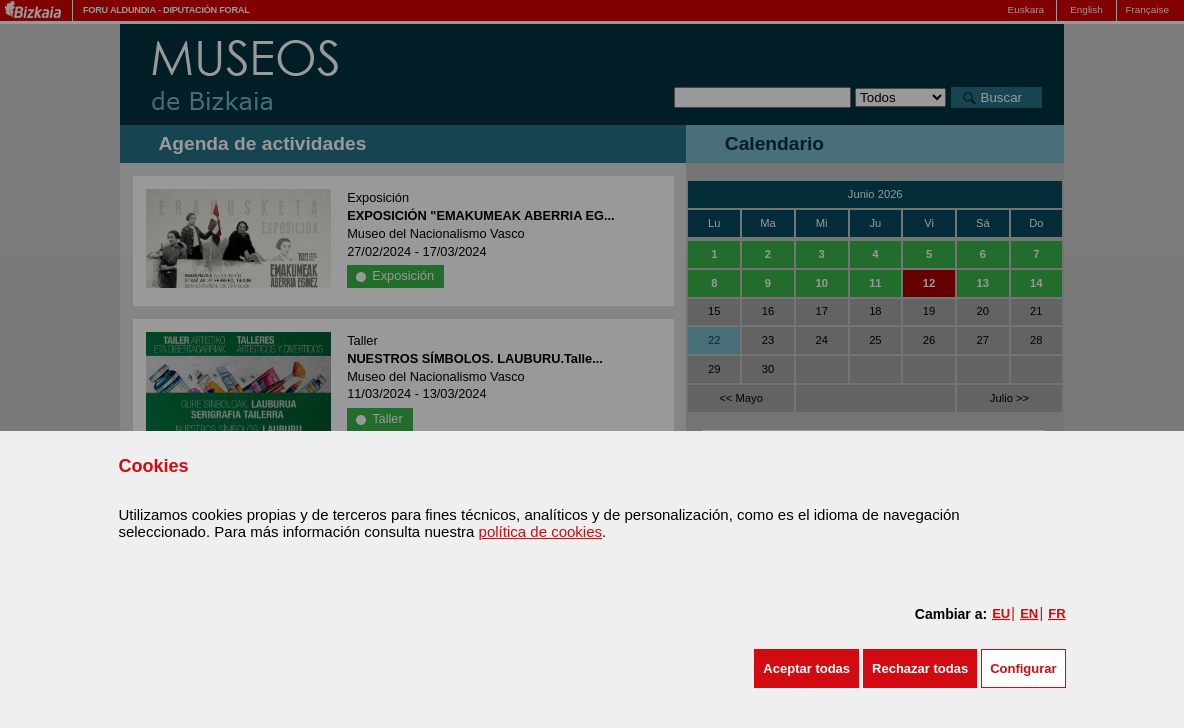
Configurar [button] (1023, 668)
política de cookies (540, 531)
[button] (806, 668)
